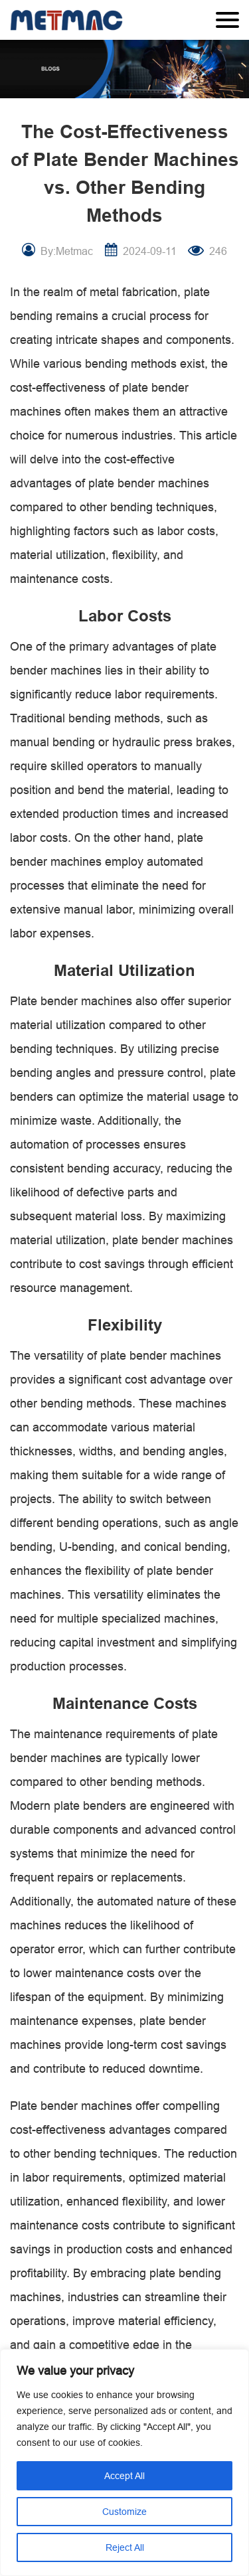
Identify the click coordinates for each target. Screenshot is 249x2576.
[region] (124, 2462)
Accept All (124, 2475)
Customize (124, 2511)
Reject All (125, 2547)
